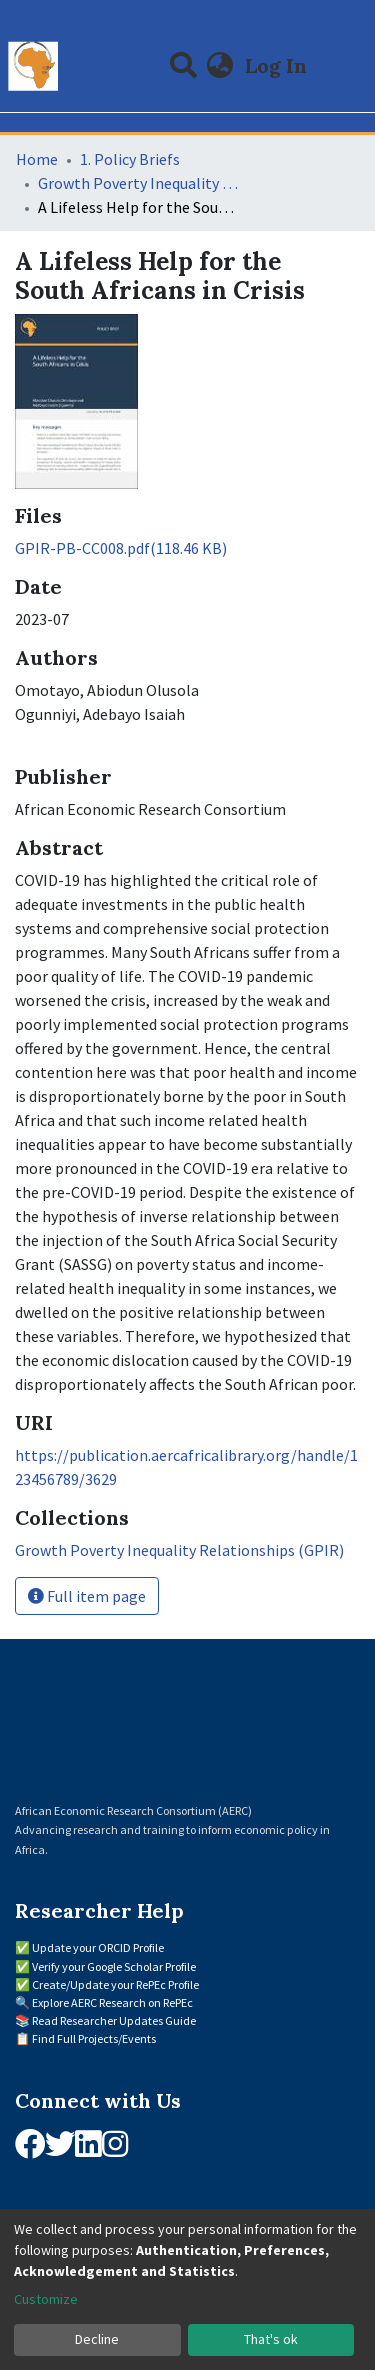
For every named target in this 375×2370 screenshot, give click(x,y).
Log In (278, 65)
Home (37, 159)
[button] (220, 66)
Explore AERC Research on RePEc (112, 2002)
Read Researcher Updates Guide (114, 2020)
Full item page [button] (87, 1596)
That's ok (271, 2339)
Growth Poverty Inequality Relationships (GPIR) (138, 183)
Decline (97, 2339)
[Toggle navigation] (347, 66)
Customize (46, 2299)
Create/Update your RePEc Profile (115, 1984)
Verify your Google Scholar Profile (114, 1966)
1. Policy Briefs (130, 159)
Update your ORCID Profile (98, 1947)
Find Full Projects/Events (94, 2038)
